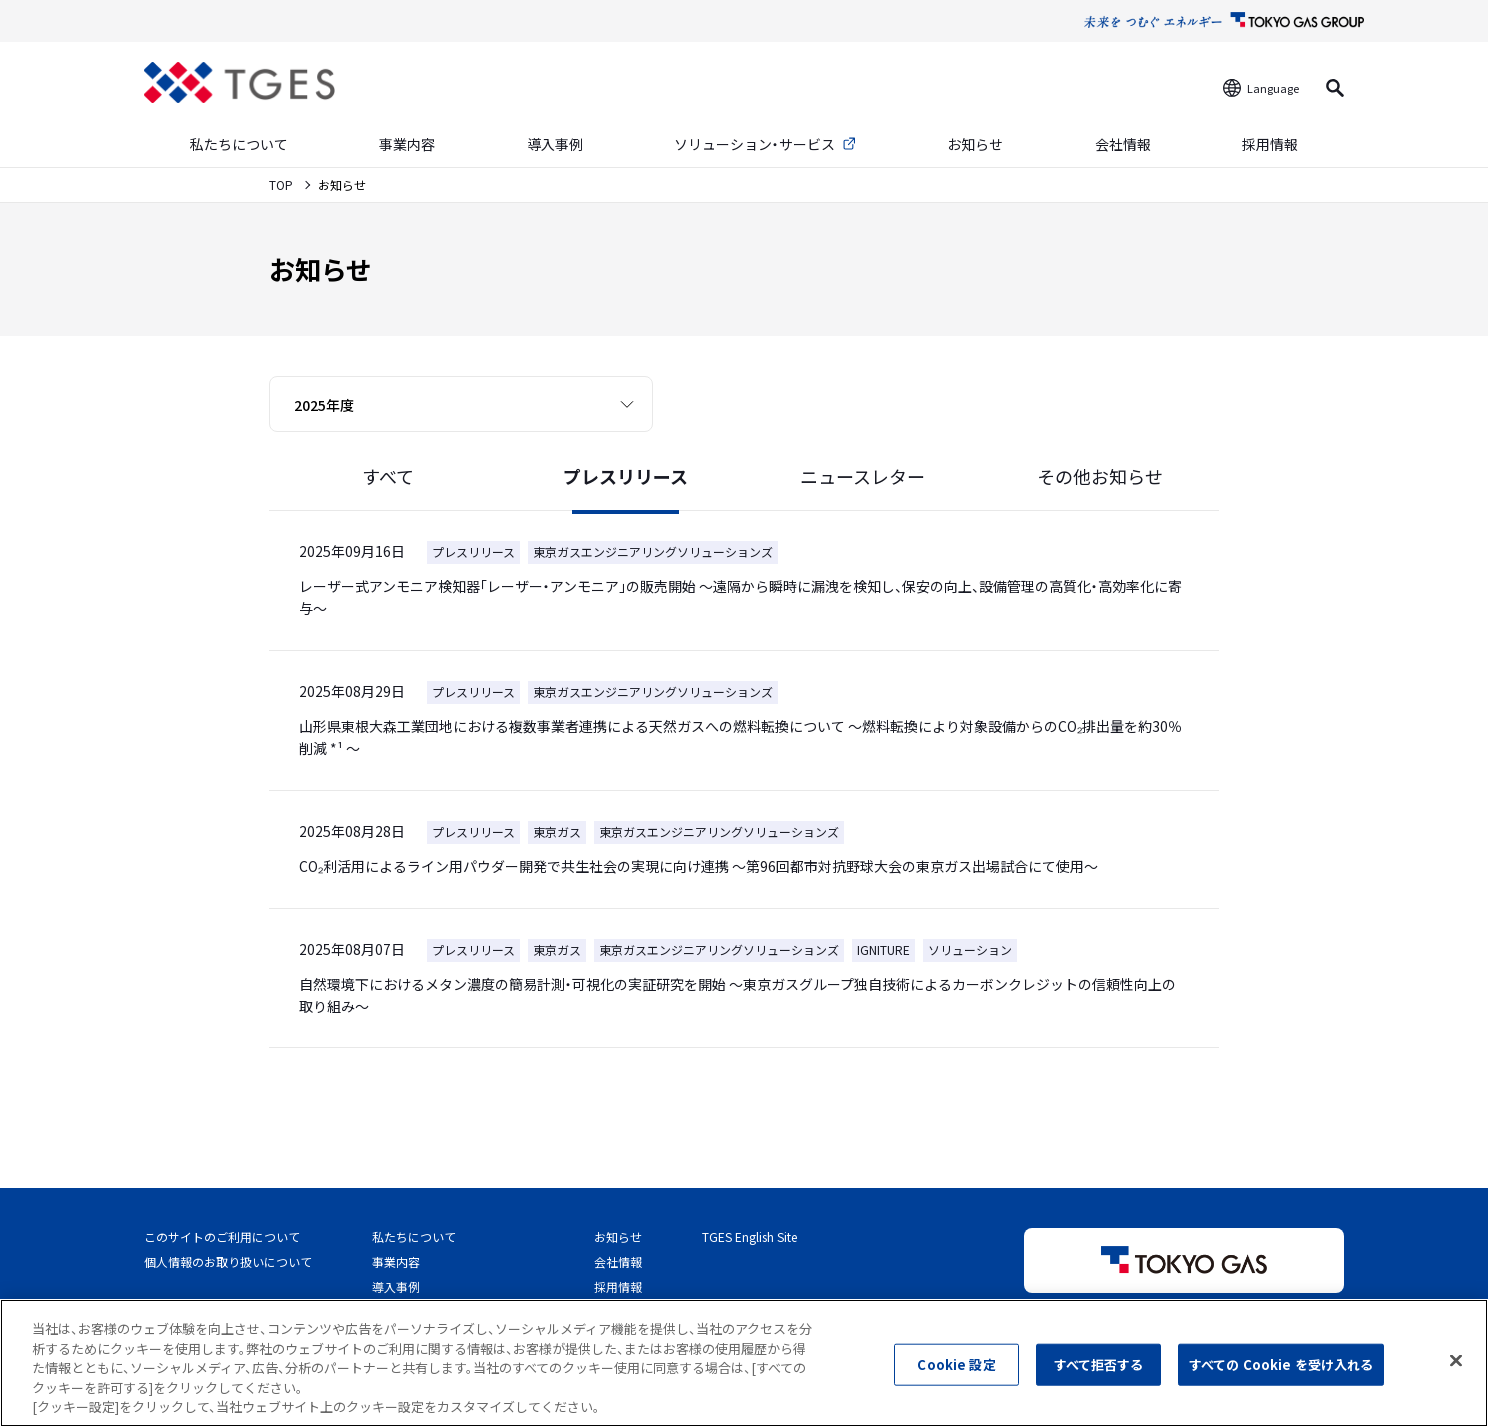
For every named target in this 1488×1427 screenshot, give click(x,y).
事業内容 (407, 144)
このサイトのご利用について (222, 1236)
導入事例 (555, 144)
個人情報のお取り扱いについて (228, 1261)
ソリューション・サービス (754, 144)
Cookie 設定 (956, 1377)
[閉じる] (1456, 1374)
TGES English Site (749, 1236)
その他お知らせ (1100, 476)
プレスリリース (625, 476)
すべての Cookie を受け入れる (1281, 1377)
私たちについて (239, 144)
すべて (388, 476)
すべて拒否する (1099, 1377)
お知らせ (975, 144)
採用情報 (1270, 144)
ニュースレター (862, 476)
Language (1273, 88)
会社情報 (1123, 144)
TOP (282, 184)
